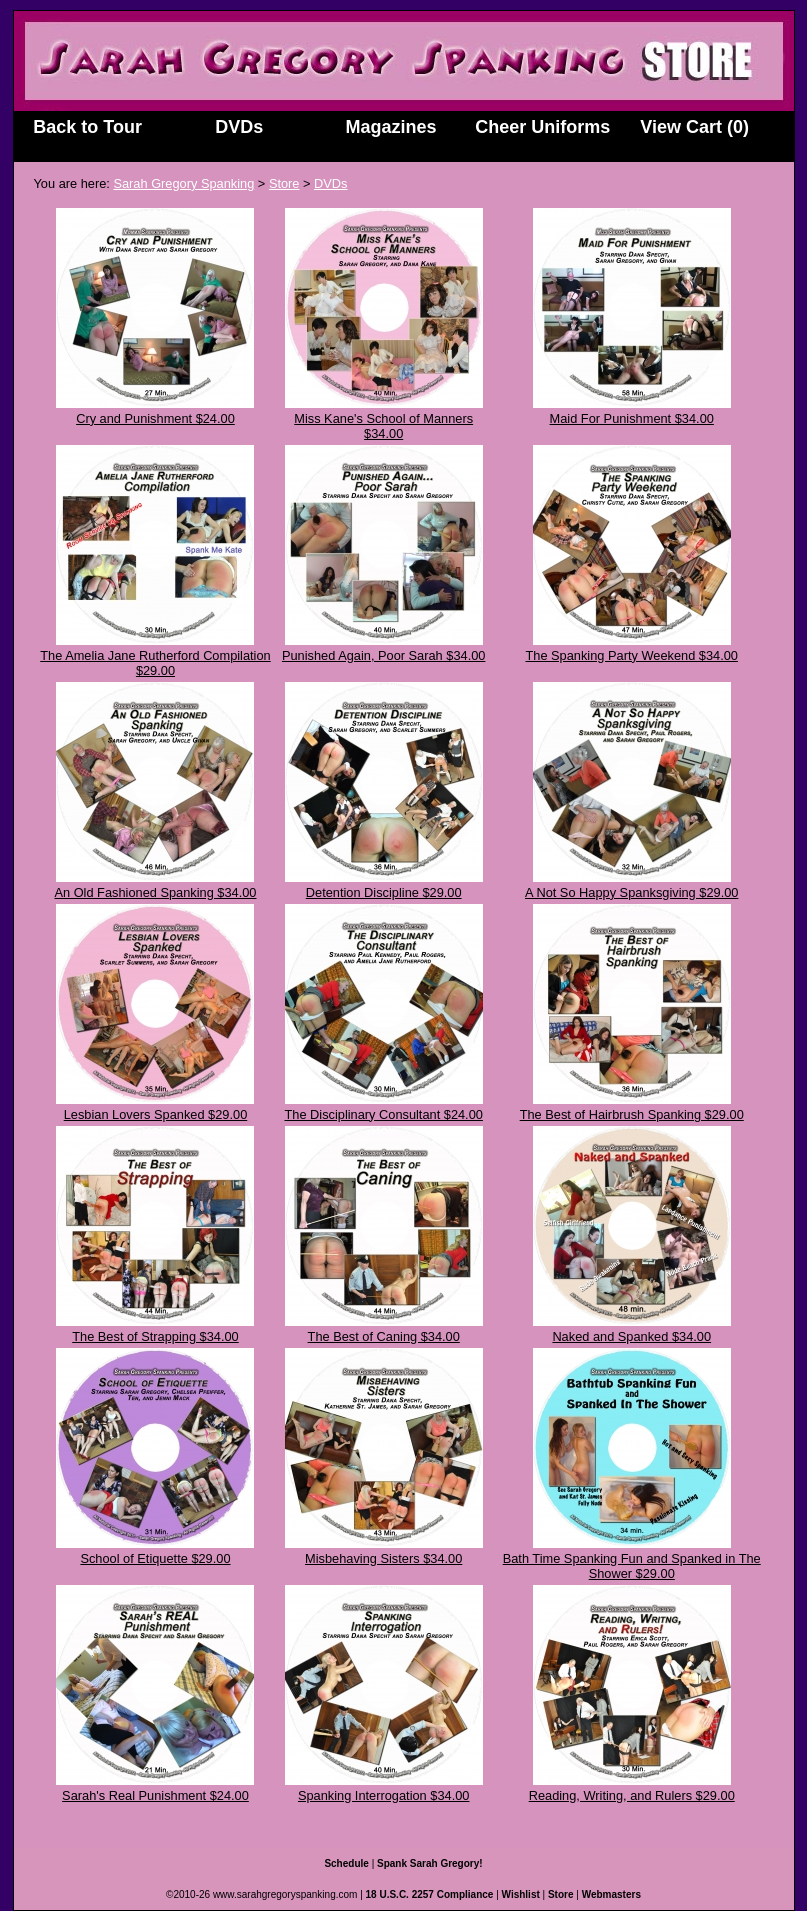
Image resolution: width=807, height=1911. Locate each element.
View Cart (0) (694, 127)
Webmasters (611, 1894)
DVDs (239, 127)
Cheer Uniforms (542, 127)
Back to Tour (87, 127)
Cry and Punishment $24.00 (155, 418)
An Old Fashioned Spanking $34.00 (155, 892)
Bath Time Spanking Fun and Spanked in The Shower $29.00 (632, 1566)
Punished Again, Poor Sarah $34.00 (383, 655)
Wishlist (521, 1894)
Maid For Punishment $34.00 (632, 418)
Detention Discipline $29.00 (384, 892)
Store (284, 183)
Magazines (391, 127)
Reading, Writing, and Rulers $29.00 (632, 1795)
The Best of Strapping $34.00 (155, 1336)
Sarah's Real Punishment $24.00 (155, 1795)
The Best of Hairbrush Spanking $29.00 (632, 1114)
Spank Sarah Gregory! (430, 1863)
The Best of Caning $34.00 (384, 1336)
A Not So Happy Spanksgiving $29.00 (631, 892)
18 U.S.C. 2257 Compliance (430, 1894)
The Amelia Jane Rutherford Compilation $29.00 (155, 663)
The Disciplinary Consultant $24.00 (383, 1114)
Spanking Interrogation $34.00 (383, 1795)
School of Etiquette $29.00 (155, 1558)
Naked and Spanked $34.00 (631, 1336)
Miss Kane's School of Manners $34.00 (383, 426)
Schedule (346, 1863)
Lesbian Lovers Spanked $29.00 (156, 1114)
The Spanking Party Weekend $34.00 (631, 655)
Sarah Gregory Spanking (183, 183)
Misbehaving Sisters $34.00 (383, 1558)
